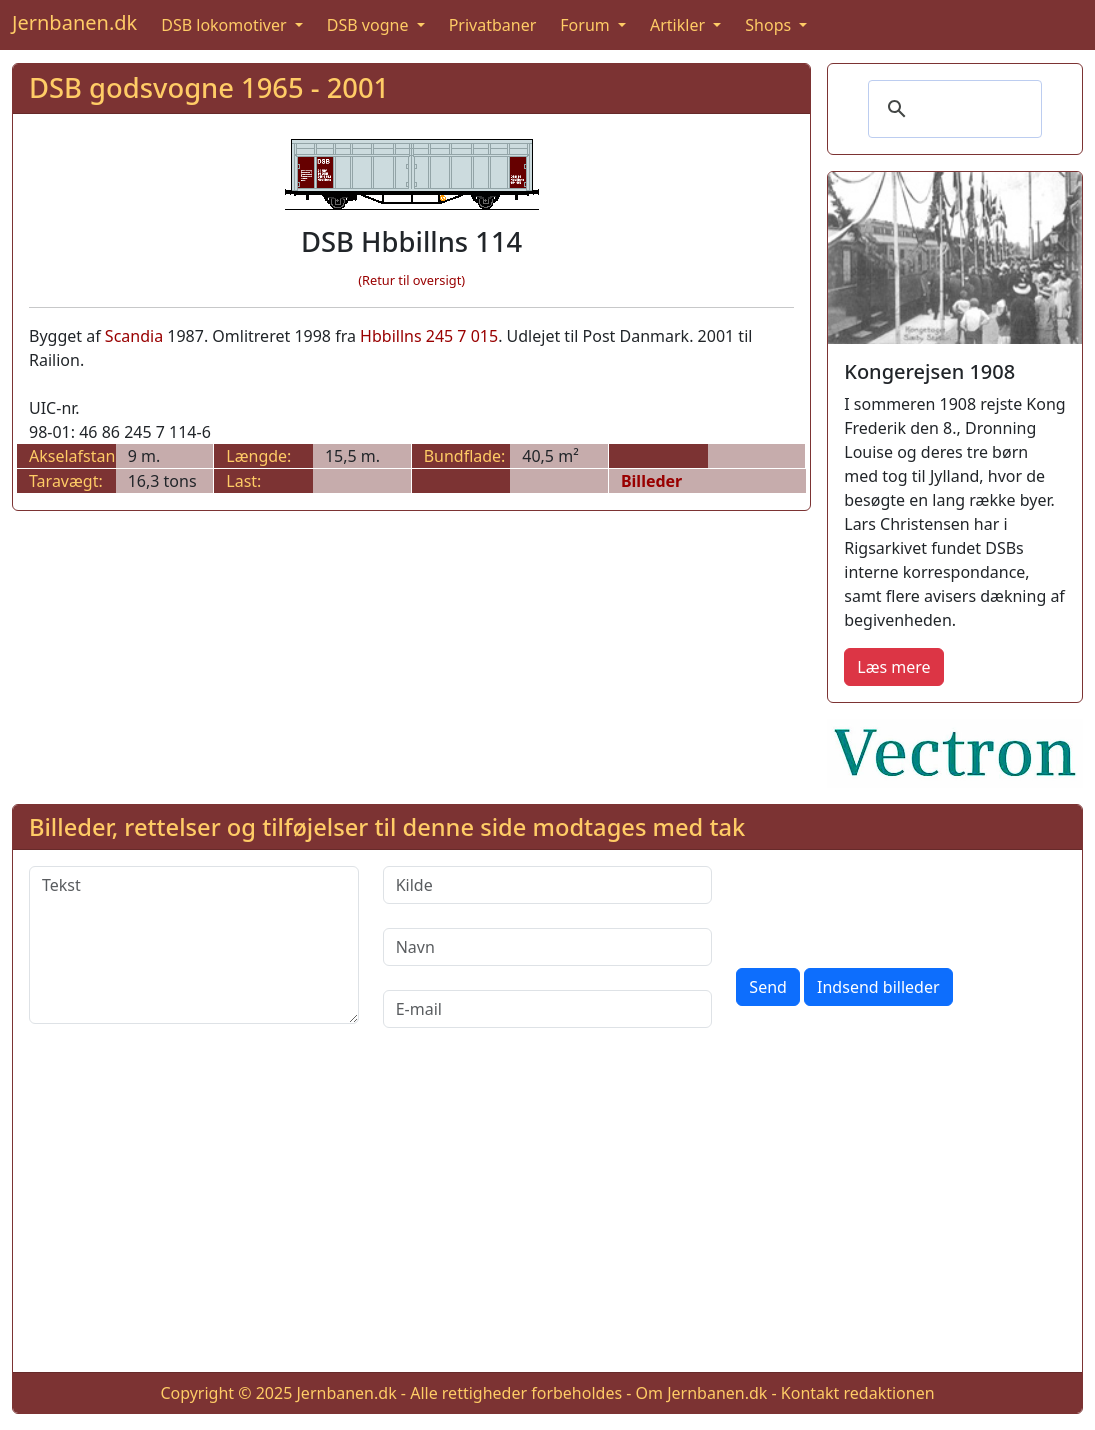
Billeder (651, 481)
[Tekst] (194, 945)
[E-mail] (548, 1009)
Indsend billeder (878, 987)
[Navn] (548, 947)
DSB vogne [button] (370, 25)
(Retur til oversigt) (411, 280)
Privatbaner (493, 25)
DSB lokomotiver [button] (226, 25)
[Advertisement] (547, 1216)
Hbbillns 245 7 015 (429, 336)
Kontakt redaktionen (858, 1393)
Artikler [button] (679, 25)
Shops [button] (770, 25)
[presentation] (888, 905)
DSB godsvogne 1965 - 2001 (209, 87)
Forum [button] (587, 25)
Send (768, 987)
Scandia (134, 336)
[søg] (952, 109)
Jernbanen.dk (74, 22)
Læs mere (893, 667)
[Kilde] (548, 885)
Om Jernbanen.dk (702, 1393)
